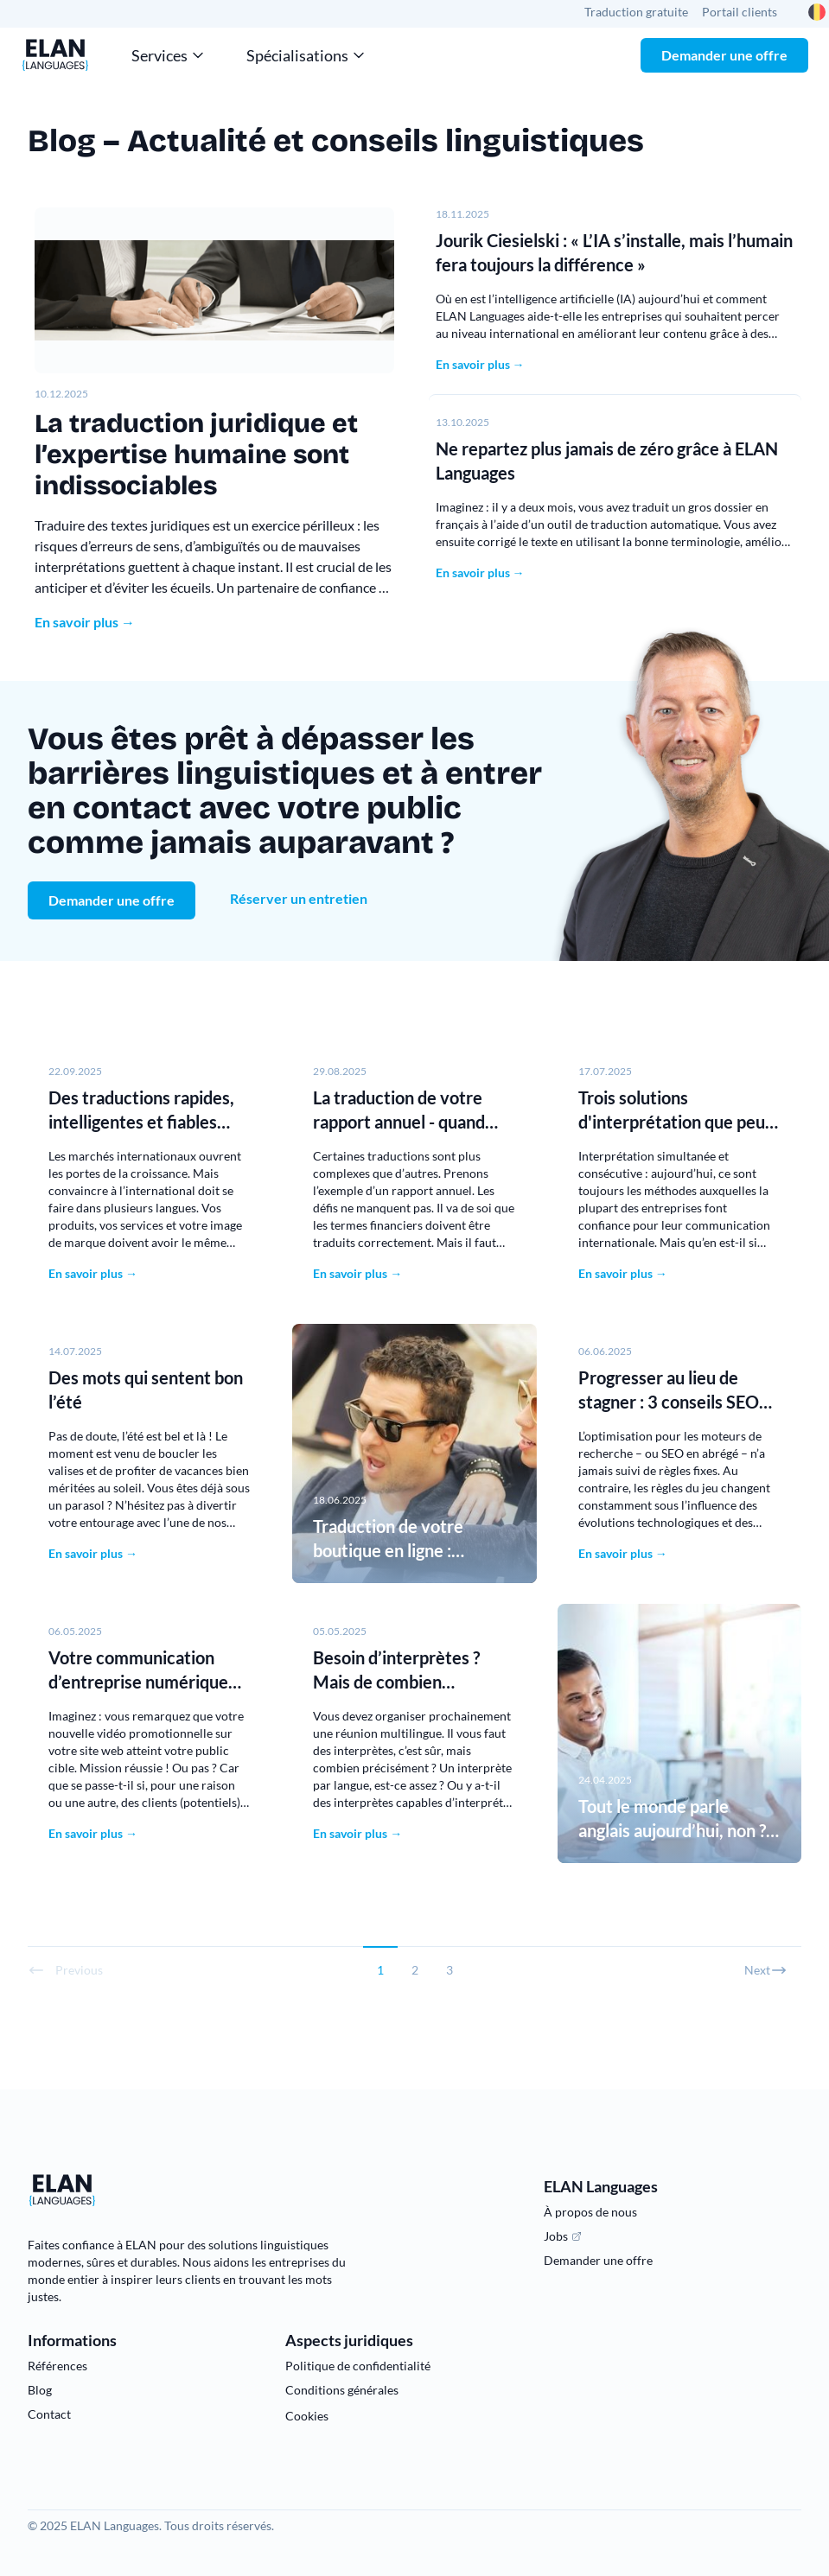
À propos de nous (590, 2211)
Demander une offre (724, 55)
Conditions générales (342, 2389)
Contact (49, 2414)
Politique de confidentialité (357, 2365)
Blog (40, 2389)
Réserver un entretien (298, 898)
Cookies (306, 2415)
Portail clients (739, 11)
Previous (65, 1970)
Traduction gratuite (636, 11)
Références (57, 2365)
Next (766, 1970)
